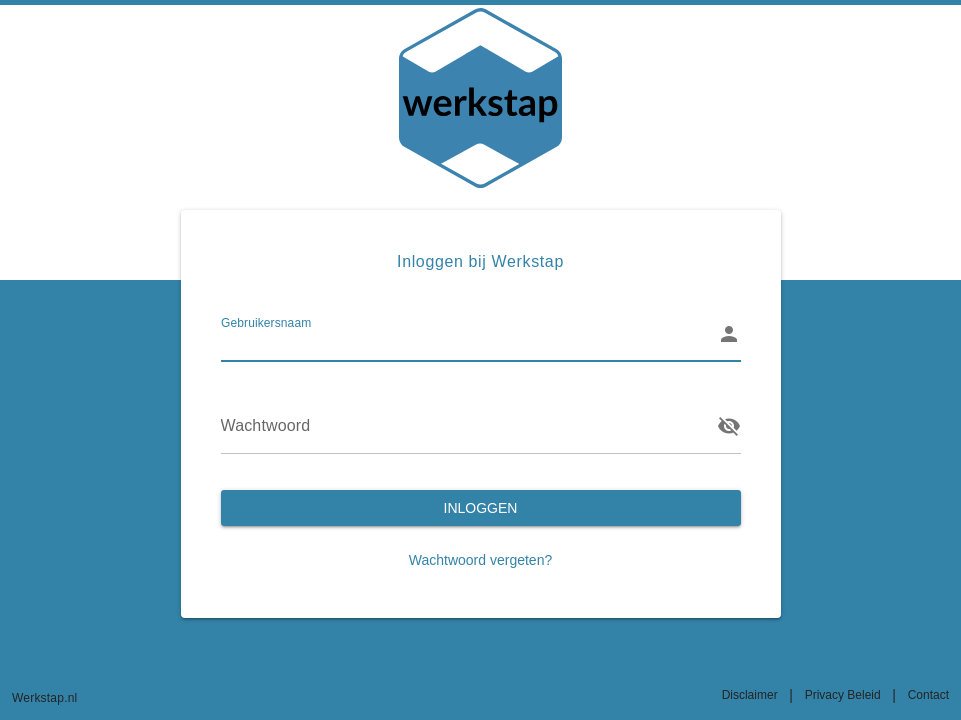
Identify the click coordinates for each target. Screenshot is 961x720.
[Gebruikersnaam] (463, 334)
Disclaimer (750, 695)
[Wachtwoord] (463, 426)
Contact (928, 695)
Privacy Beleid (843, 695)
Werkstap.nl (44, 698)
